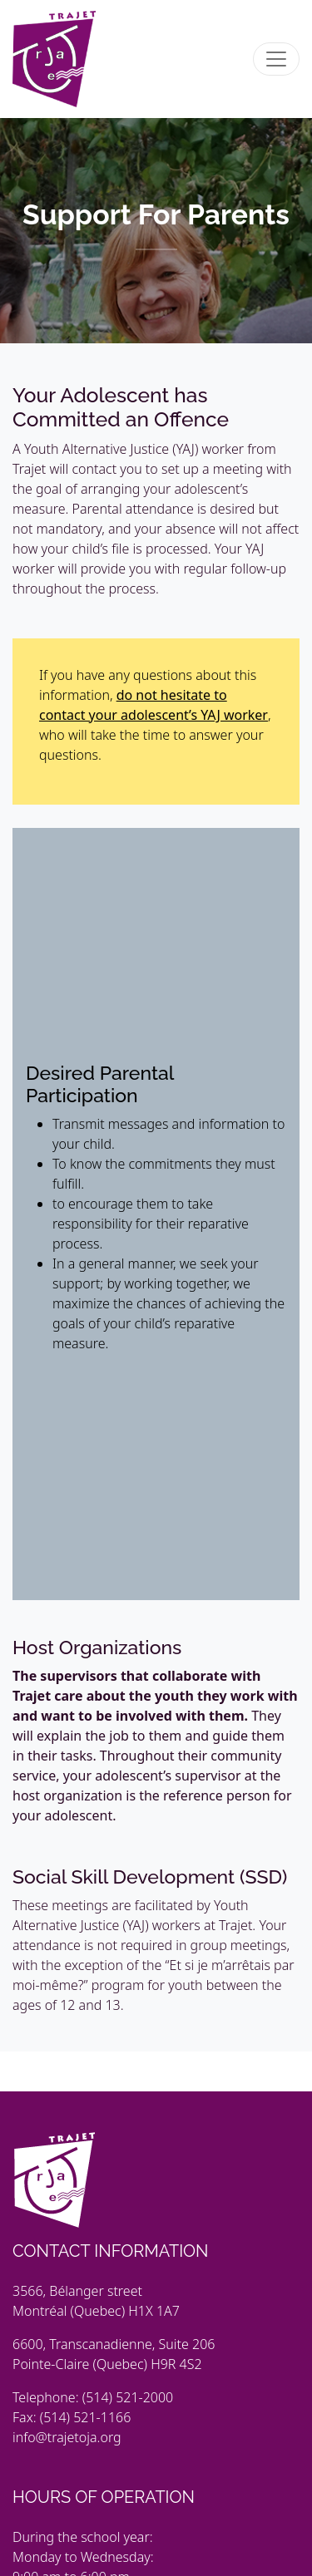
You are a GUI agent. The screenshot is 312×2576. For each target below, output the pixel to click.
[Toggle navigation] (276, 59)
